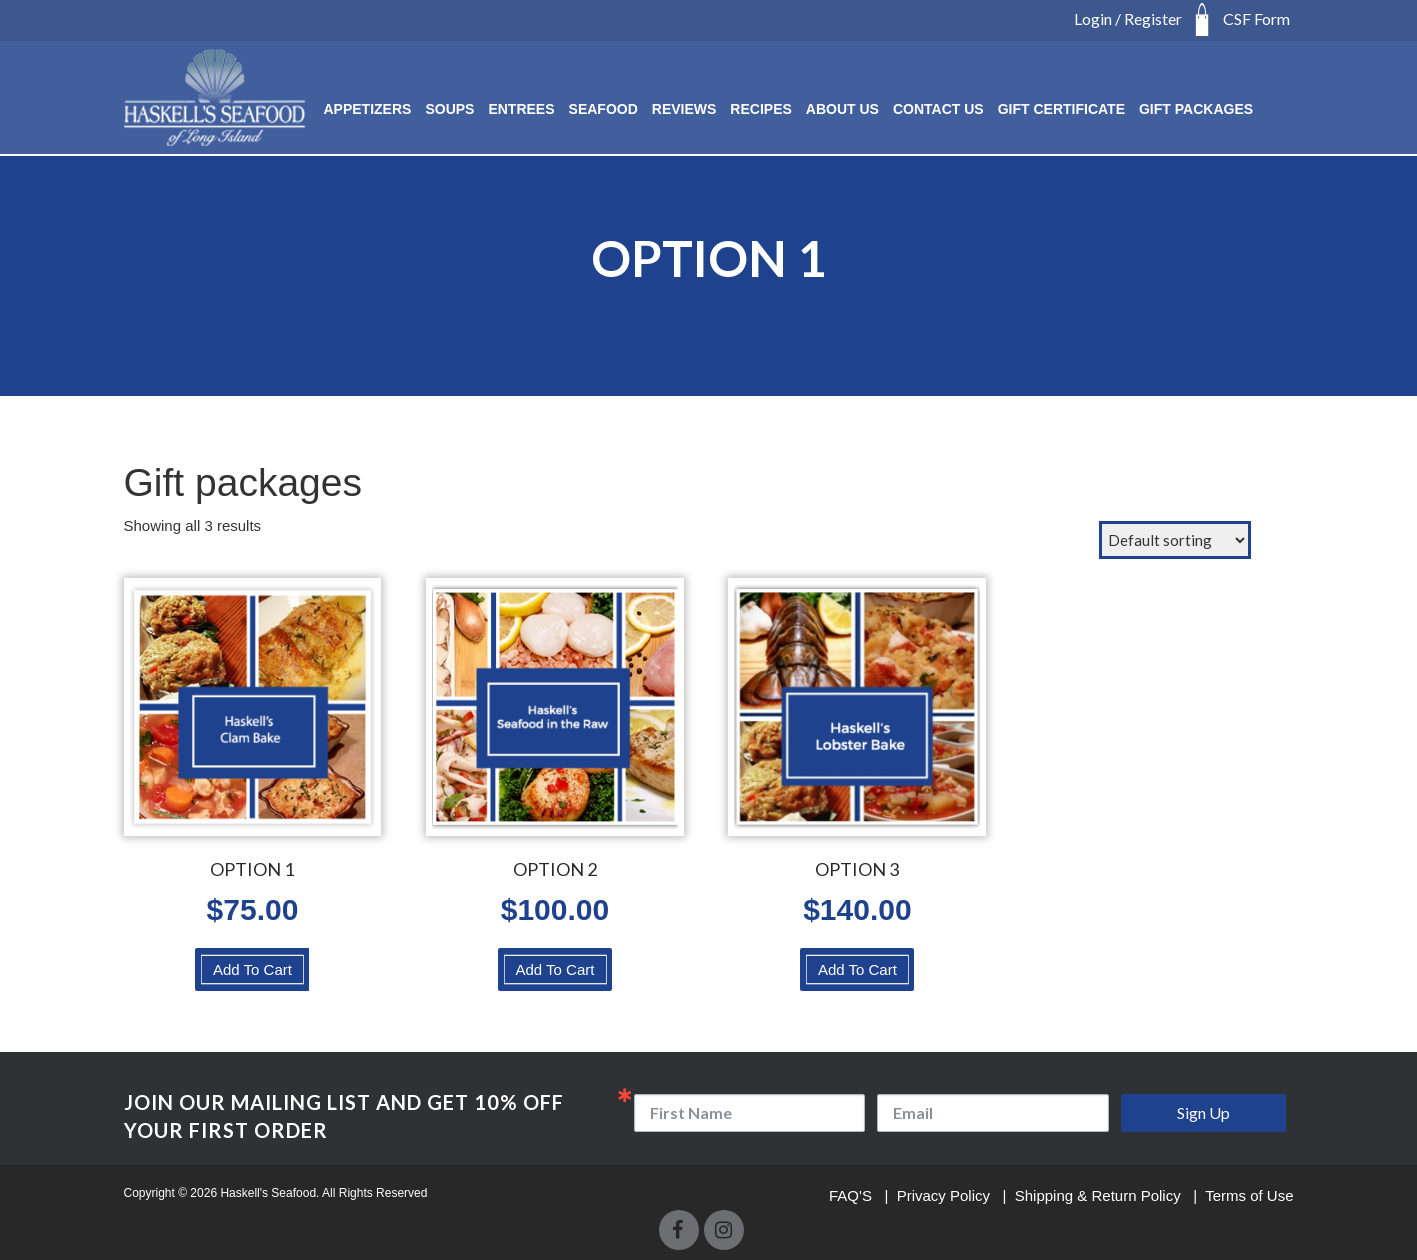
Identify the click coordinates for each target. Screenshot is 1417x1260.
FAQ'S (852, 1195)
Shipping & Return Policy (1100, 1195)
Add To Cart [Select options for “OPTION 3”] (857, 969)
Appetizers (368, 109)
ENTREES (521, 109)
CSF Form (1256, 18)
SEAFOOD (603, 109)
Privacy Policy (946, 1195)
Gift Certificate (1061, 109)
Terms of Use (1249, 1195)
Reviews (684, 109)
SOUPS (449, 109)
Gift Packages (1196, 109)
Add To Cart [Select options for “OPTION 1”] (252, 969)
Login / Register (1128, 18)
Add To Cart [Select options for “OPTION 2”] (554, 969)
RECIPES (760, 109)
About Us (842, 109)
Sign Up (1203, 1112)
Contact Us (938, 109)
